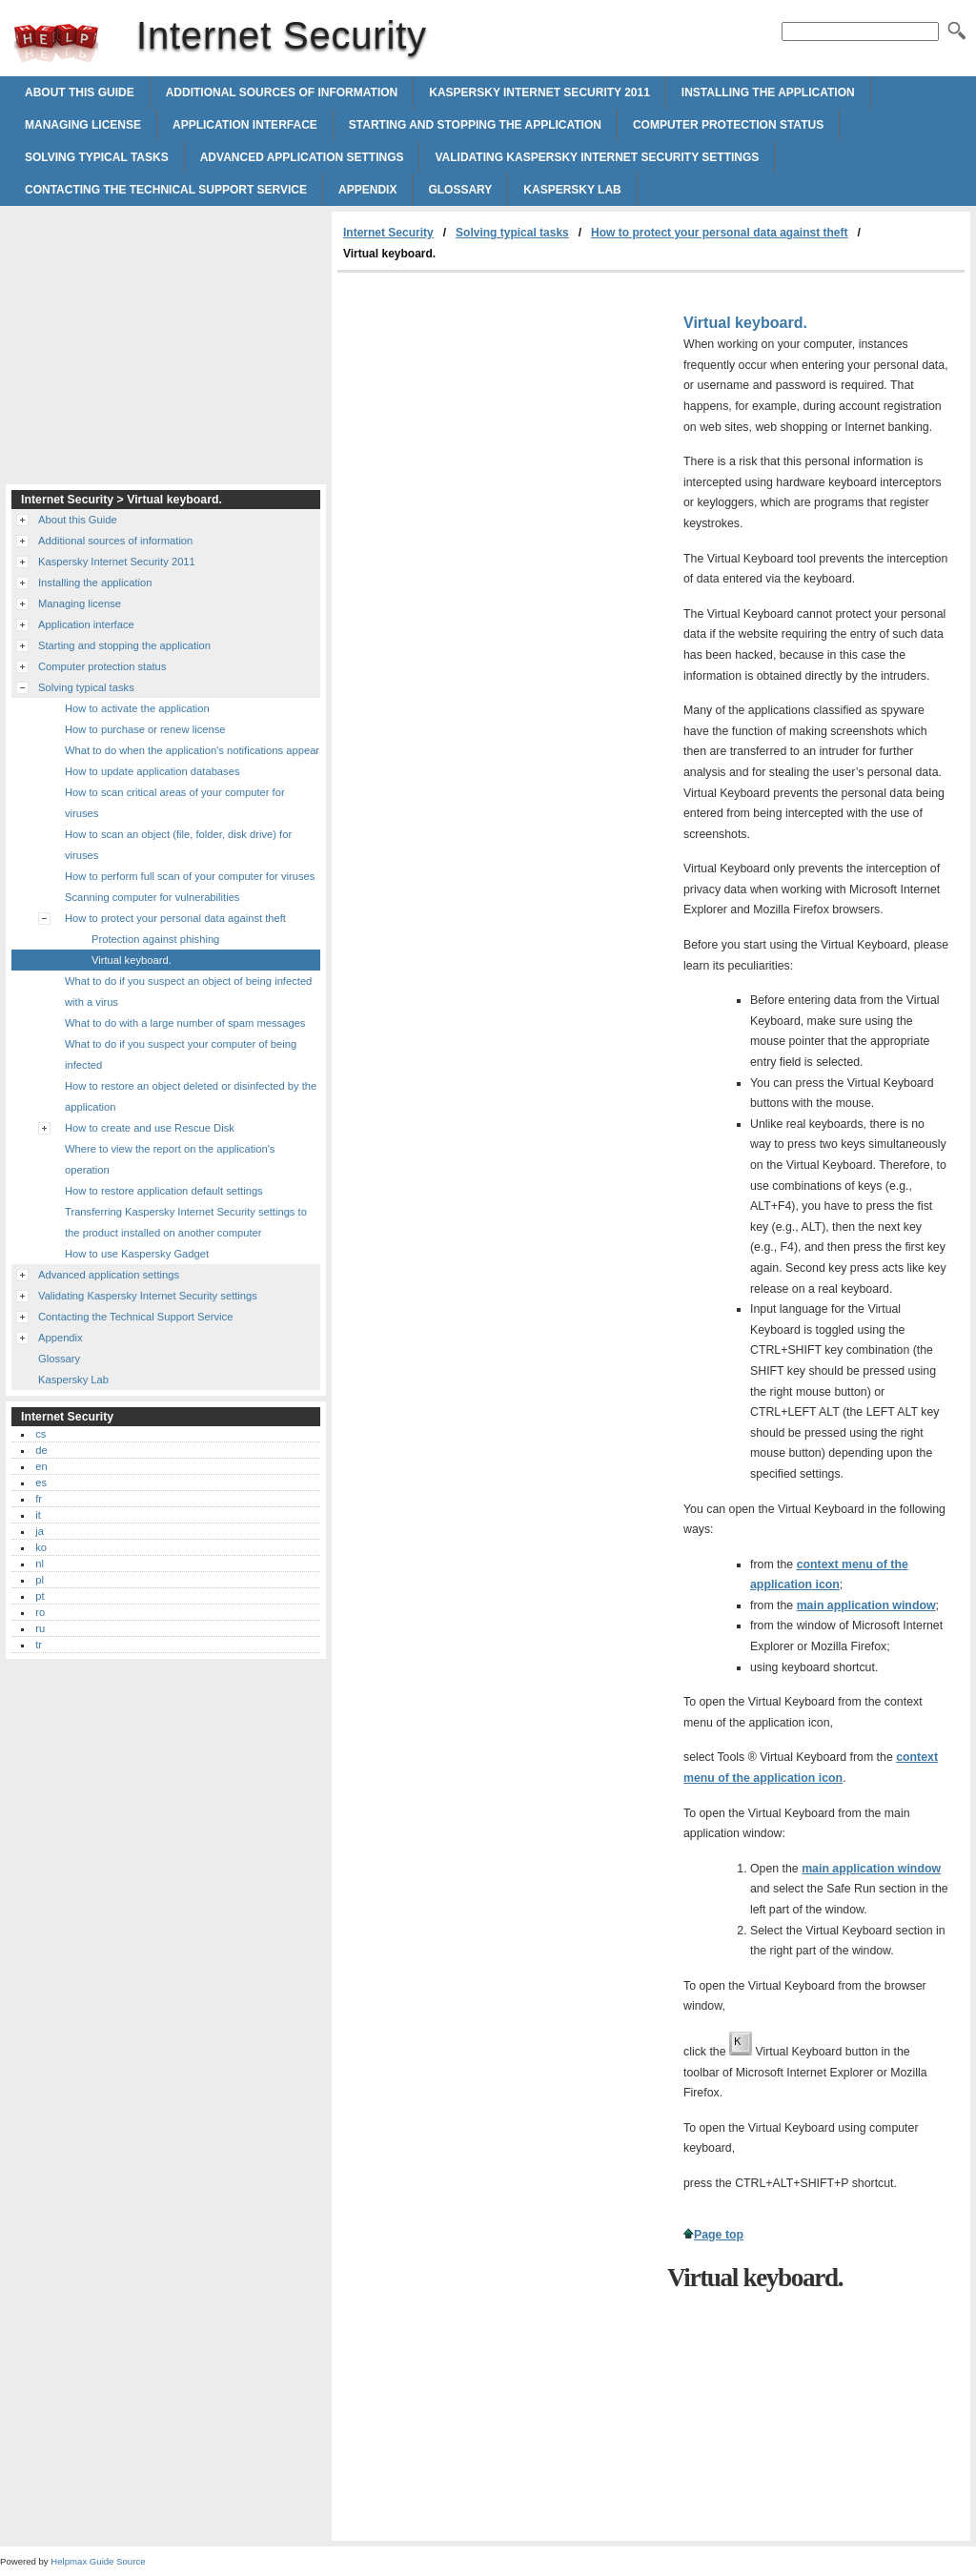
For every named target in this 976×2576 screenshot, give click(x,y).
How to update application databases (152, 771)
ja (39, 1531)
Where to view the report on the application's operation (169, 1159)
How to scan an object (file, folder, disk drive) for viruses (178, 844)
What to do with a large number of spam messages (185, 1023)
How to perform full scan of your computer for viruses (190, 876)
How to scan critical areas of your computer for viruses (175, 803)
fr (38, 1498)
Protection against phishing (155, 939)
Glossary (460, 189)
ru (40, 1628)
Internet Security (56, 43)
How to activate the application (137, 708)
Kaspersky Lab (571, 189)
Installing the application (768, 92)
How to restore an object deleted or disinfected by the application (190, 1096)
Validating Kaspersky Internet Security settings (597, 157)
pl (39, 1579)
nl (39, 1563)
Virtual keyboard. (132, 960)
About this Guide (79, 92)
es (41, 1482)
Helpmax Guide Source (98, 2561)
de (41, 1450)
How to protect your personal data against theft (719, 232)
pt (39, 1596)
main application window (866, 1605)
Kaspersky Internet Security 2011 (539, 92)
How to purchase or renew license (145, 729)
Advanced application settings (302, 157)
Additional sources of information (282, 92)
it (38, 1515)
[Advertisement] (497, 415)
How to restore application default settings (164, 1190)
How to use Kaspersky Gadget (137, 1253)
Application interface (245, 125)
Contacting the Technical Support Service (166, 189)
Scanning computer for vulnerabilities (152, 897)
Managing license (83, 125)
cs (40, 1434)
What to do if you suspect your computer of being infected (180, 1054)
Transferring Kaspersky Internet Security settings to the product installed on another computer (186, 1222)
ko (41, 1547)
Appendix (367, 189)
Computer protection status (728, 125)
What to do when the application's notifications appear (192, 750)
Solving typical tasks (97, 157)
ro (40, 1612)
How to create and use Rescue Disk (149, 1128)
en (41, 1466)
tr (38, 1644)
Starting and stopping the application (475, 125)
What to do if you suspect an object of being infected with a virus (188, 991)
